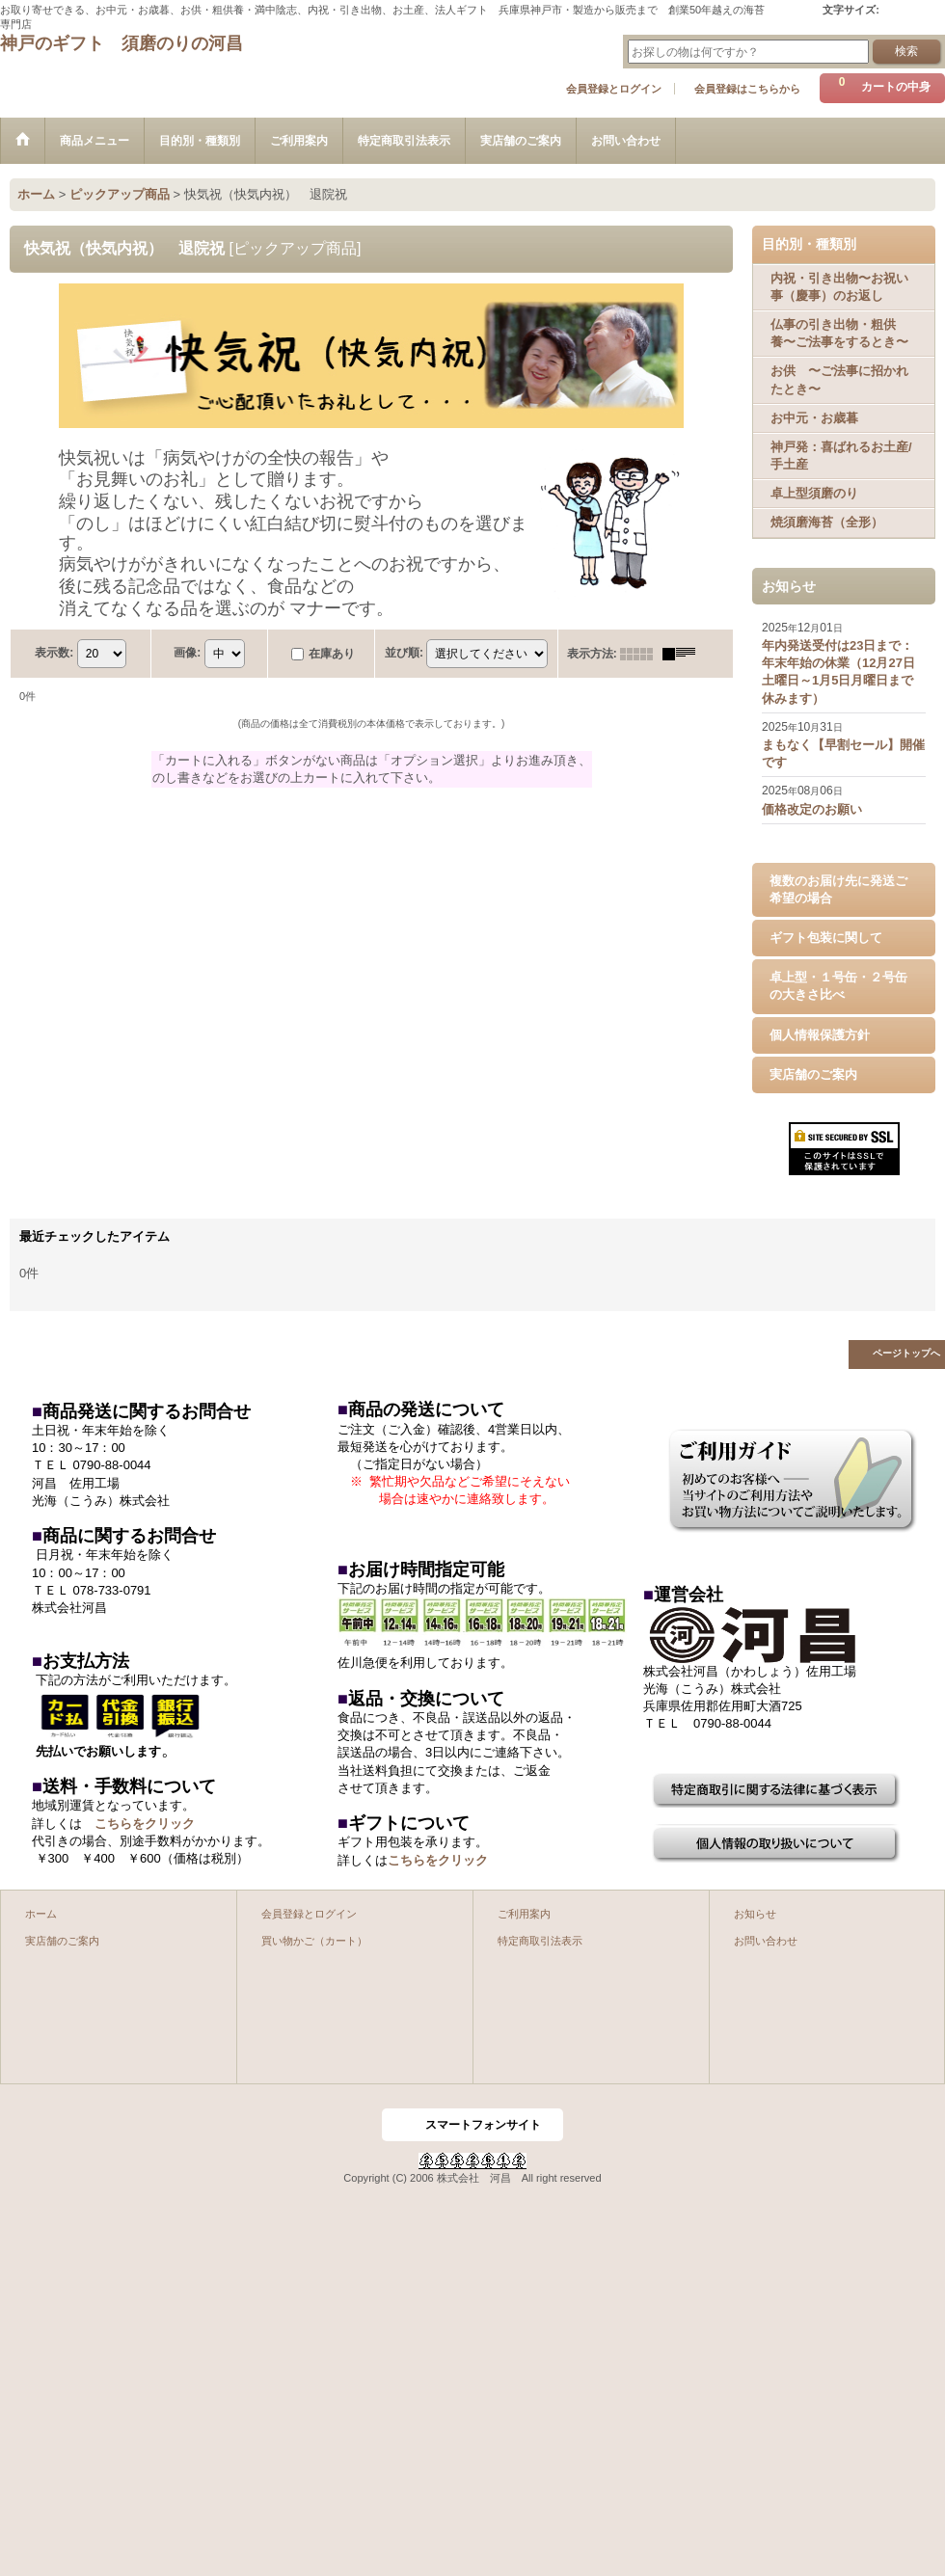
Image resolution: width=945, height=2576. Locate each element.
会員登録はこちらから (747, 88)
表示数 (54, 652)
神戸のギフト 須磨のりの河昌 (121, 43)
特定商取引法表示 (540, 1940)
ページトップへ (906, 1353)
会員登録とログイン (614, 88)
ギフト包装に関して (826, 937)
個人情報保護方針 (820, 1035)
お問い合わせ (765, 1940)
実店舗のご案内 (813, 1074)
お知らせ (755, 1913)
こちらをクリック (144, 1823)
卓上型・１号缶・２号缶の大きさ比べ (838, 986)
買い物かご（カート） (314, 1940)
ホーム (41, 1913)
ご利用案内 (524, 1913)
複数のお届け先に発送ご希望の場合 (838, 889)
